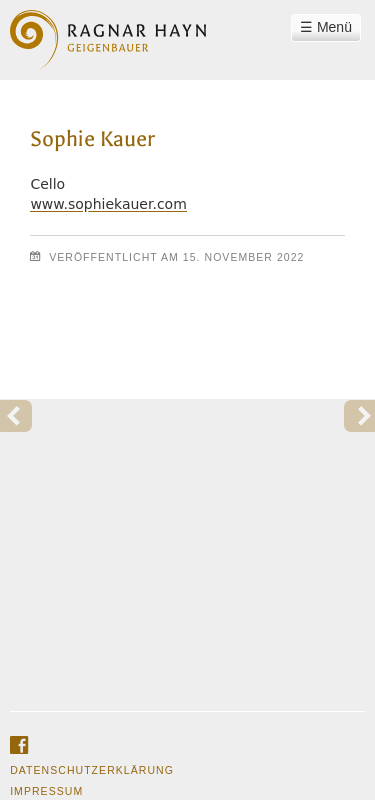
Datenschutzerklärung (92, 770)
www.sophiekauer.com (108, 204)
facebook (19, 746)
